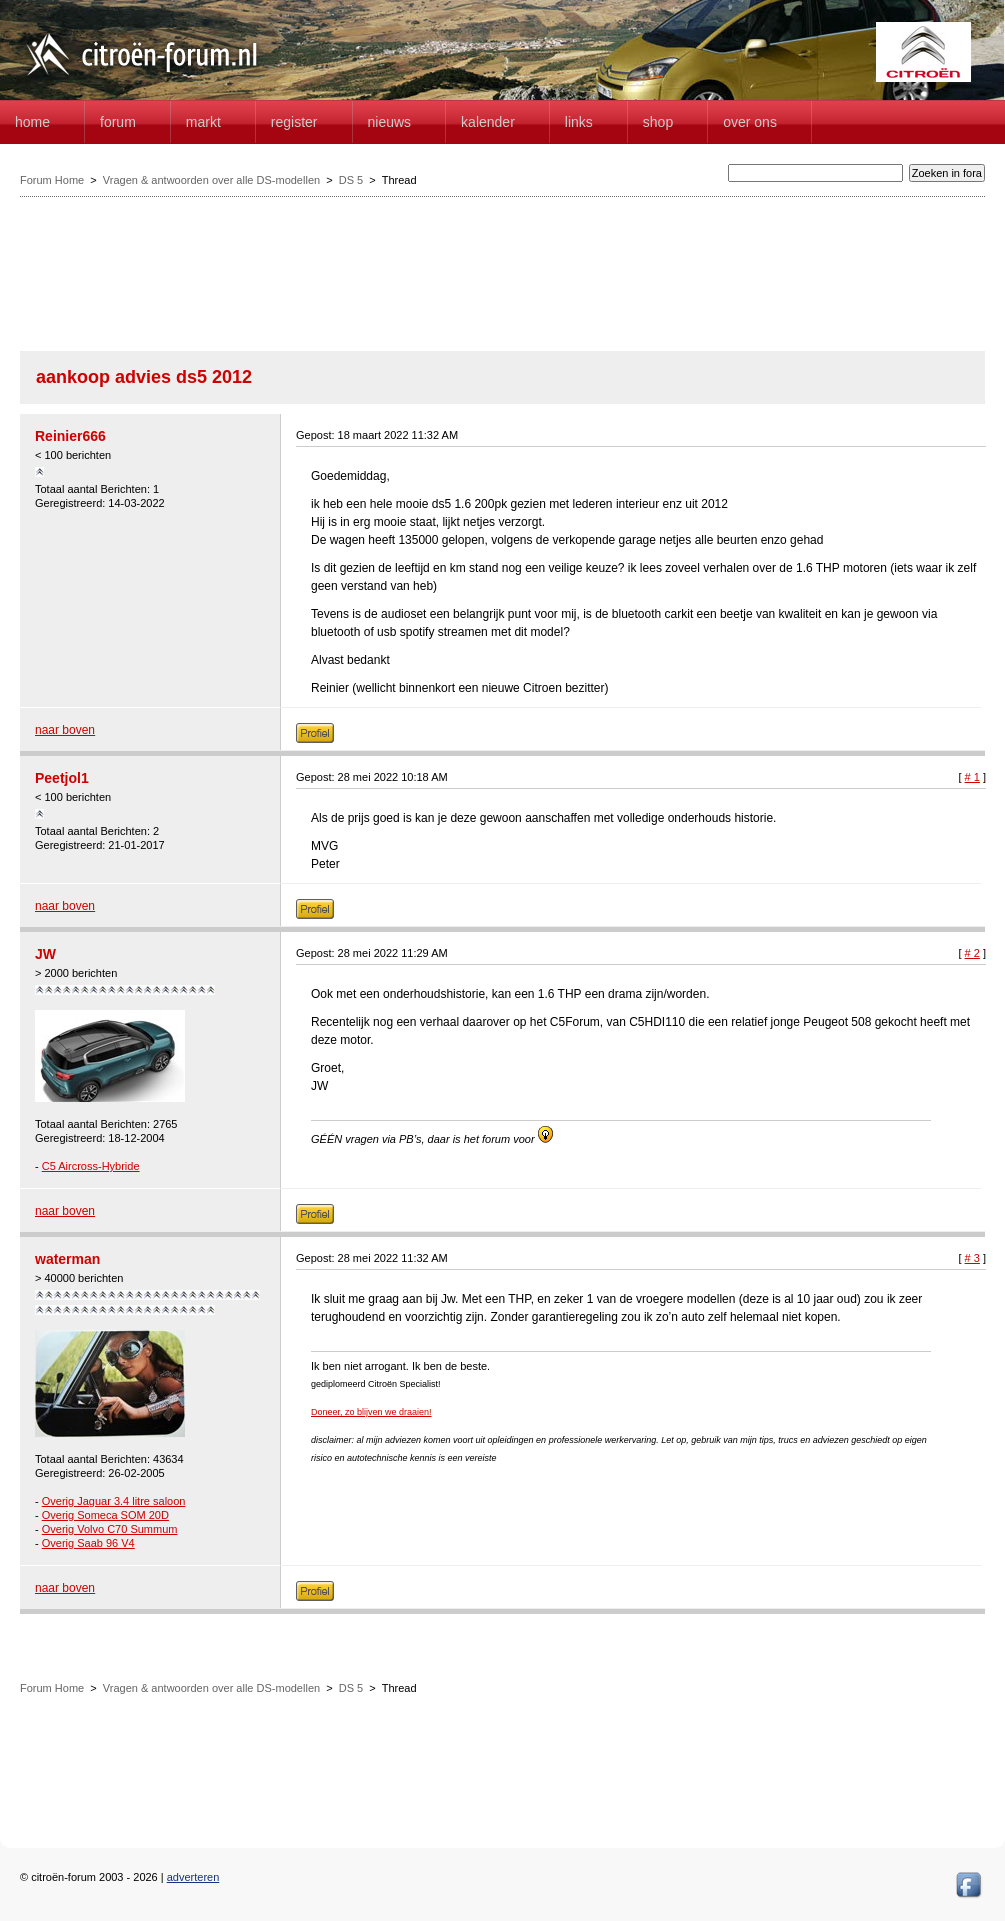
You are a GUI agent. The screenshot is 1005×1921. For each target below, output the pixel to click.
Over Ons (750, 122)
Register (294, 122)
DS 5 (351, 180)
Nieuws (390, 122)
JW (45, 954)
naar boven (65, 730)
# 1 (972, 777)
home (32, 122)
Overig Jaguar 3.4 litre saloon (114, 1501)
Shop (658, 122)
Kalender (488, 122)
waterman (67, 1259)
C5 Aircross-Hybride (91, 1166)
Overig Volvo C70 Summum (110, 1529)
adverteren (193, 1877)
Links (579, 122)
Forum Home (52, 180)
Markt (203, 122)
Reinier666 (70, 436)
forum (118, 122)
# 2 (972, 953)
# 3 (972, 1258)
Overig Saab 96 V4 (88, 1543)
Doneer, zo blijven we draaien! (371, 1412)
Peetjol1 (62, 778)
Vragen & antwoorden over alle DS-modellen (211, 180)
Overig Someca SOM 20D (105, 1515)
